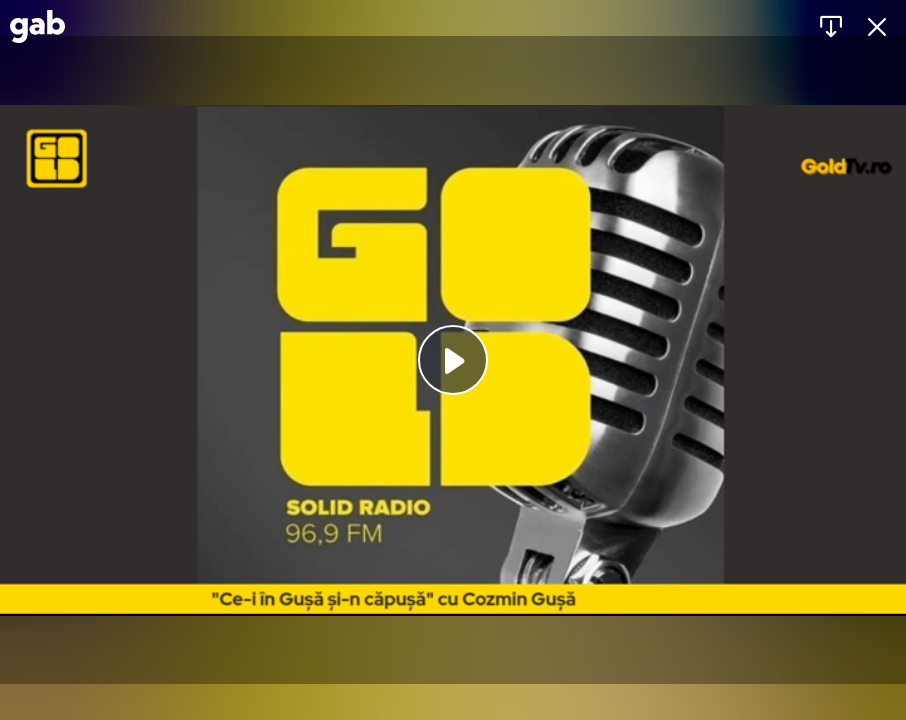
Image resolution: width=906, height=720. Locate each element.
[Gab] (37, 26)
